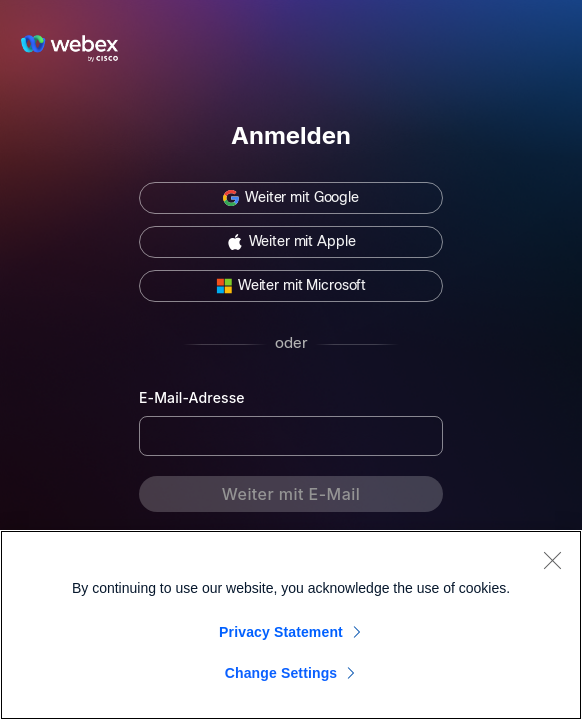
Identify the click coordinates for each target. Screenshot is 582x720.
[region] (291, 625)
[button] (291, 198)
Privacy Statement (281, 632)
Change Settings (281, 673)
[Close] (552, 560)
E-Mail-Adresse (192, 397)
